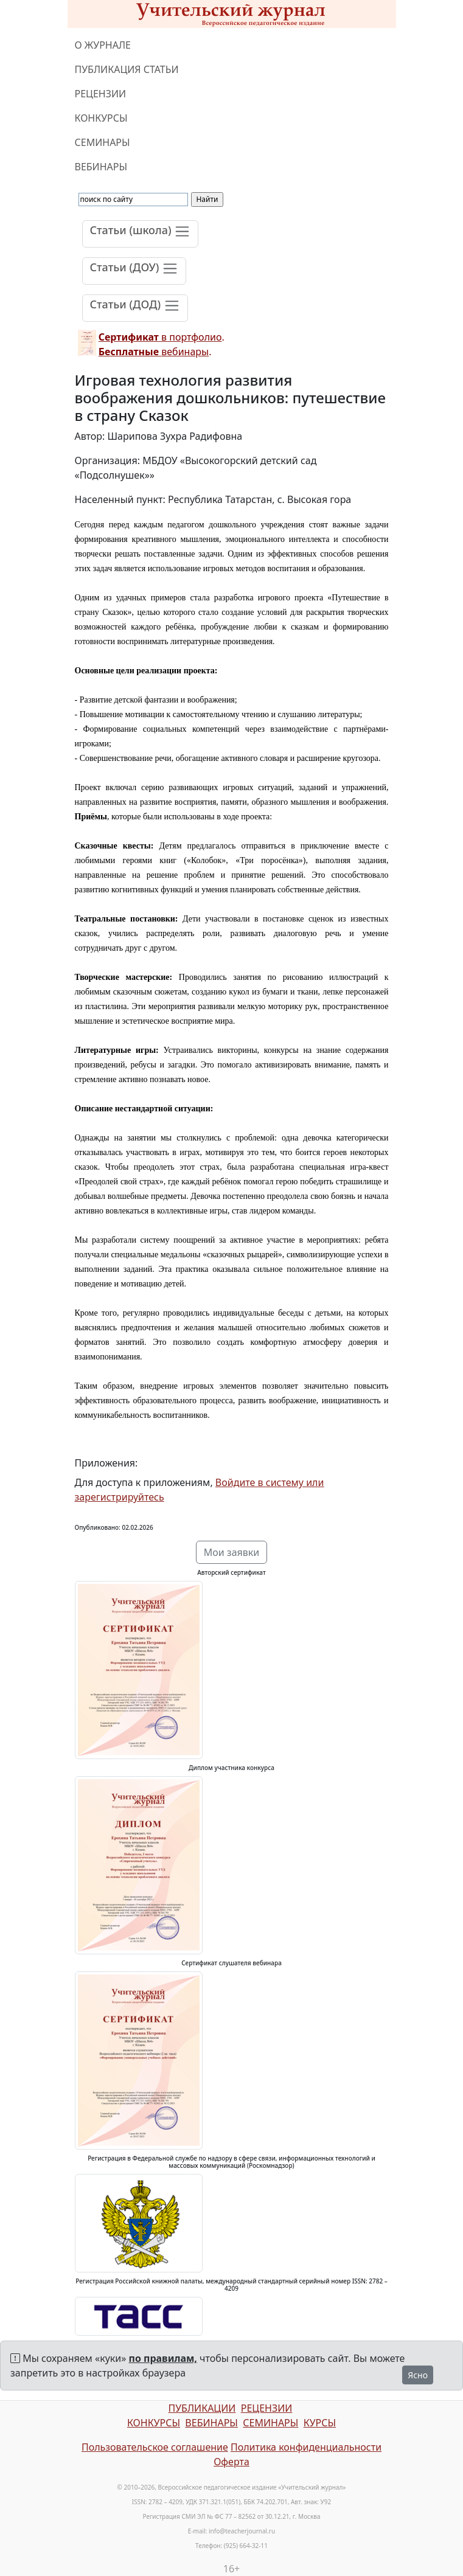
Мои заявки (232, 1552)
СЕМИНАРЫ (102, 142)
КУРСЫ (320, 2422)
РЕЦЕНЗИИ (101, 93)
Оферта (231, 2461)
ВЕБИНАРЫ (101, 166)
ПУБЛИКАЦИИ (201, 2408)
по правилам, (163, 2358)
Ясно (418, 2375)
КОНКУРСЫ (101, 118)
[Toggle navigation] (140, 234)
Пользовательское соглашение (155, 2447)
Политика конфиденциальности (306, 2447)
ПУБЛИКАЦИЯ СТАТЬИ (127, 69)
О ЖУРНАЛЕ (103, 45)
